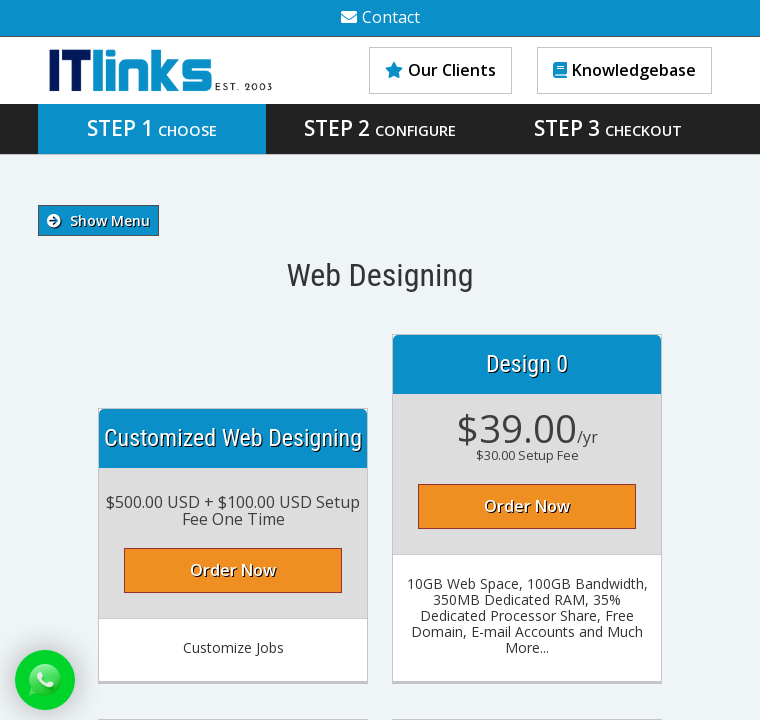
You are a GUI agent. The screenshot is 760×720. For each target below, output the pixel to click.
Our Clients (440, 70)
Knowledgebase (624, 70)
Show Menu (98, 220)
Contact (380, 17)
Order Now (233, 570)
